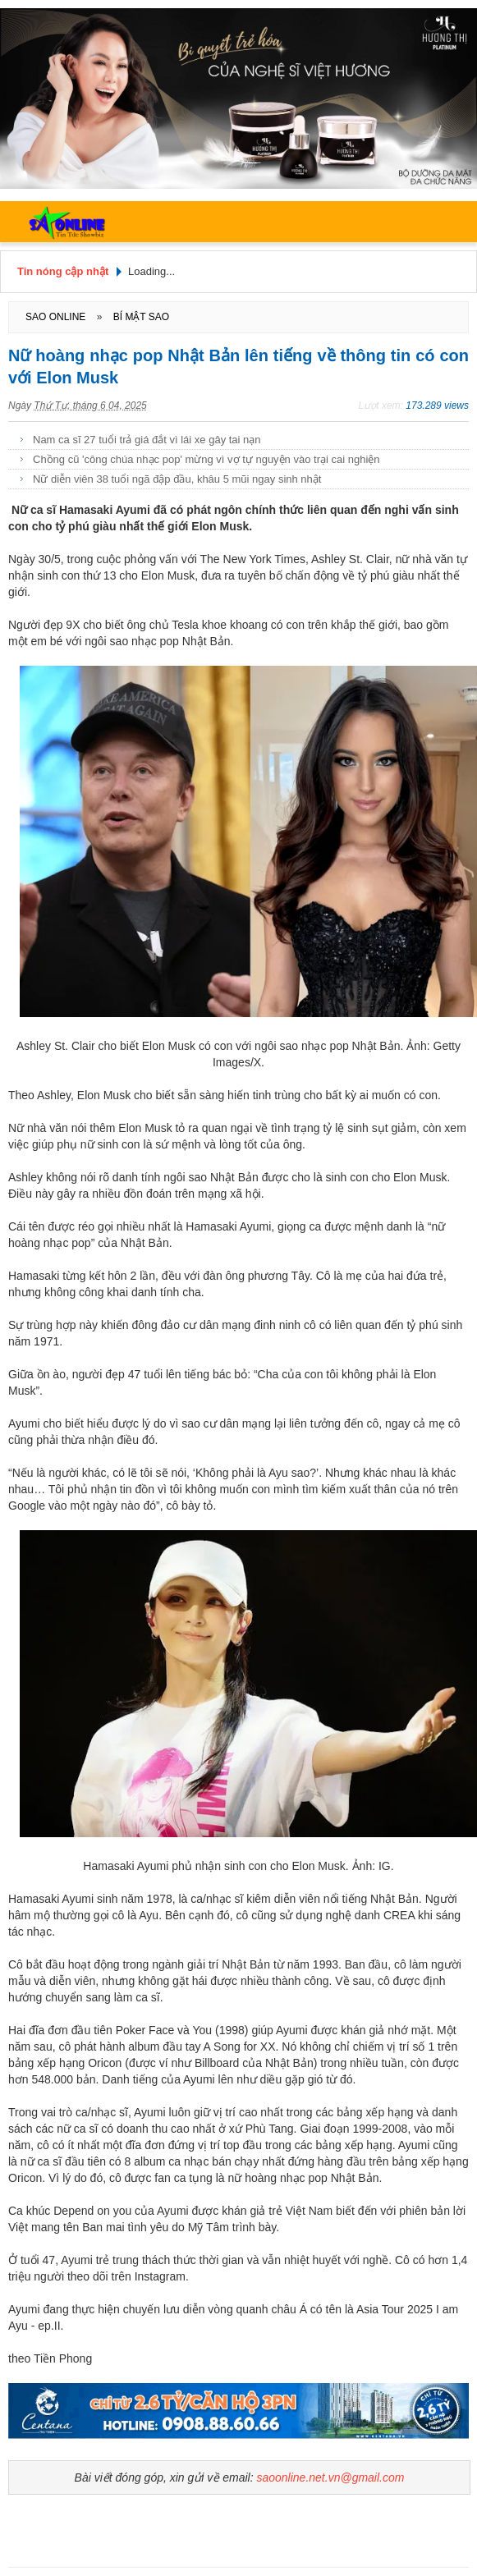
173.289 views (437, 405)
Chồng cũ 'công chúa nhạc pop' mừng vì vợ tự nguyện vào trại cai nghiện (206, 459)
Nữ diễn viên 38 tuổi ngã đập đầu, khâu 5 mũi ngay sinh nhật (177, 479)
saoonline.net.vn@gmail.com (330, 2477)
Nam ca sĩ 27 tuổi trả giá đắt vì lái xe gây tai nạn (147, 439)
